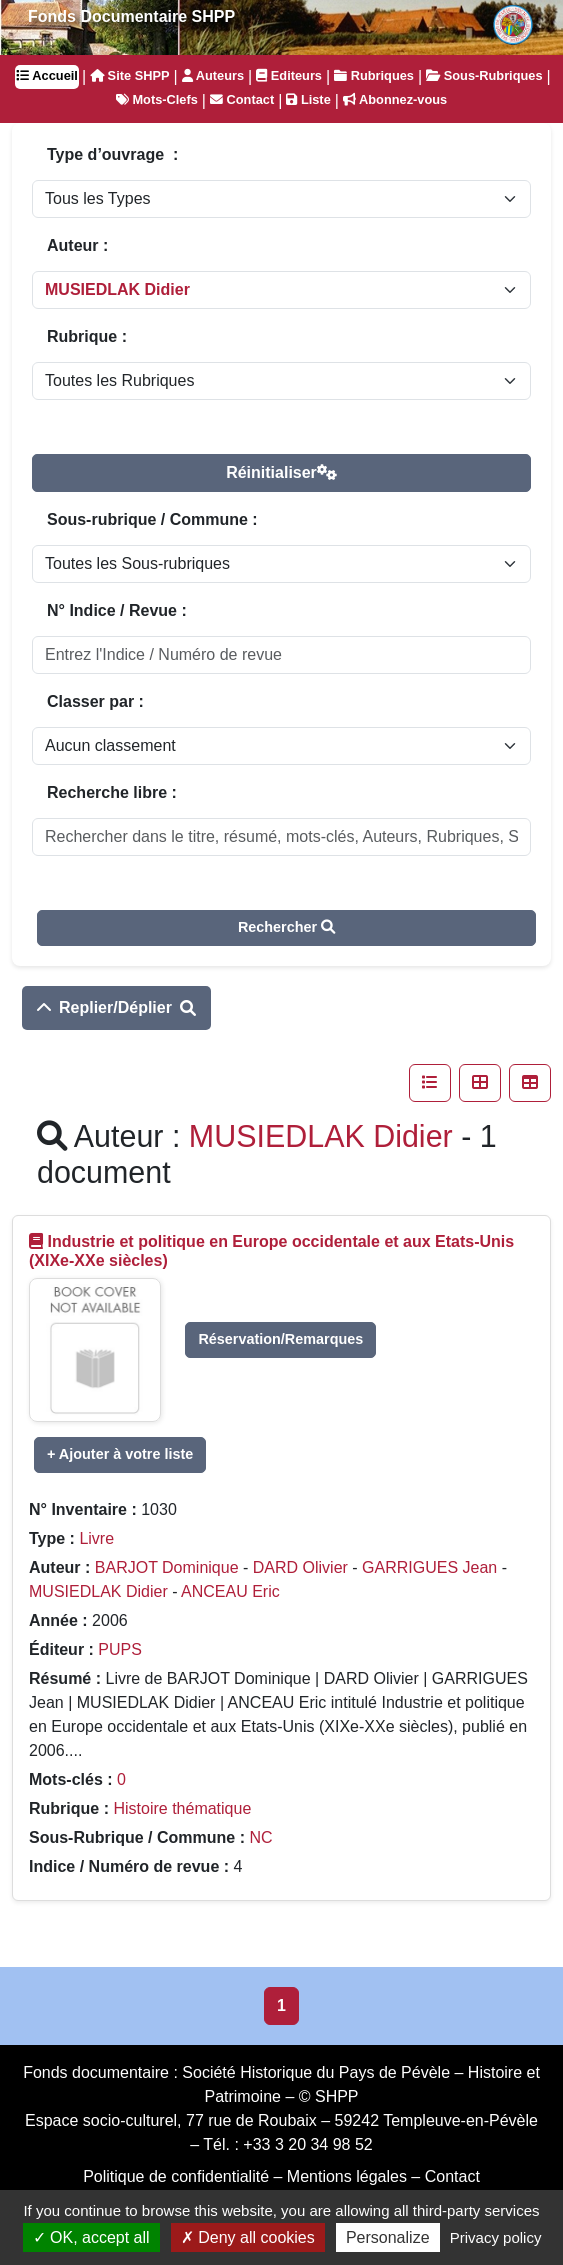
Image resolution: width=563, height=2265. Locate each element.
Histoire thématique (182, 1808)
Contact (242, 99)
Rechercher (286, 927)
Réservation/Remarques (280, 1339)
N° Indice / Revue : (117, 610)
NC (260, 1837)
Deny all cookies (248, 2237)
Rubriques (374, 75)
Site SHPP (129, 75)
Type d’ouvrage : (112, 154)
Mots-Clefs (157, 99)
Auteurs (213, 75)
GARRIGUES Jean (429, 1567)
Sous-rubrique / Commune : (152, 519)
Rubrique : (87, 336)
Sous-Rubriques (484, 75)
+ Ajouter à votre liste (120, 1454)
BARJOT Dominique (167, 1567)
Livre (96, 1538)
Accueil (47, 75)
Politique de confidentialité (176, 2176)
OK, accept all (91, 2237)
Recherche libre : (112, 792)
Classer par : (95, 701)
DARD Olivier (300, 1567)
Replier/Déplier (116, 1007)
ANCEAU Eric (230, 1591)
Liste (308, 99)
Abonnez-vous (395, 99)
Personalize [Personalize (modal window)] (388, 2237)
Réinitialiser (281, 472)
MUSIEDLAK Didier (98, 1591)
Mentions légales (347, 2176)
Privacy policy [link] (496, 2237)
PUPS (120, 1649)
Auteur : (77, 245)
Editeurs (289, 75)
